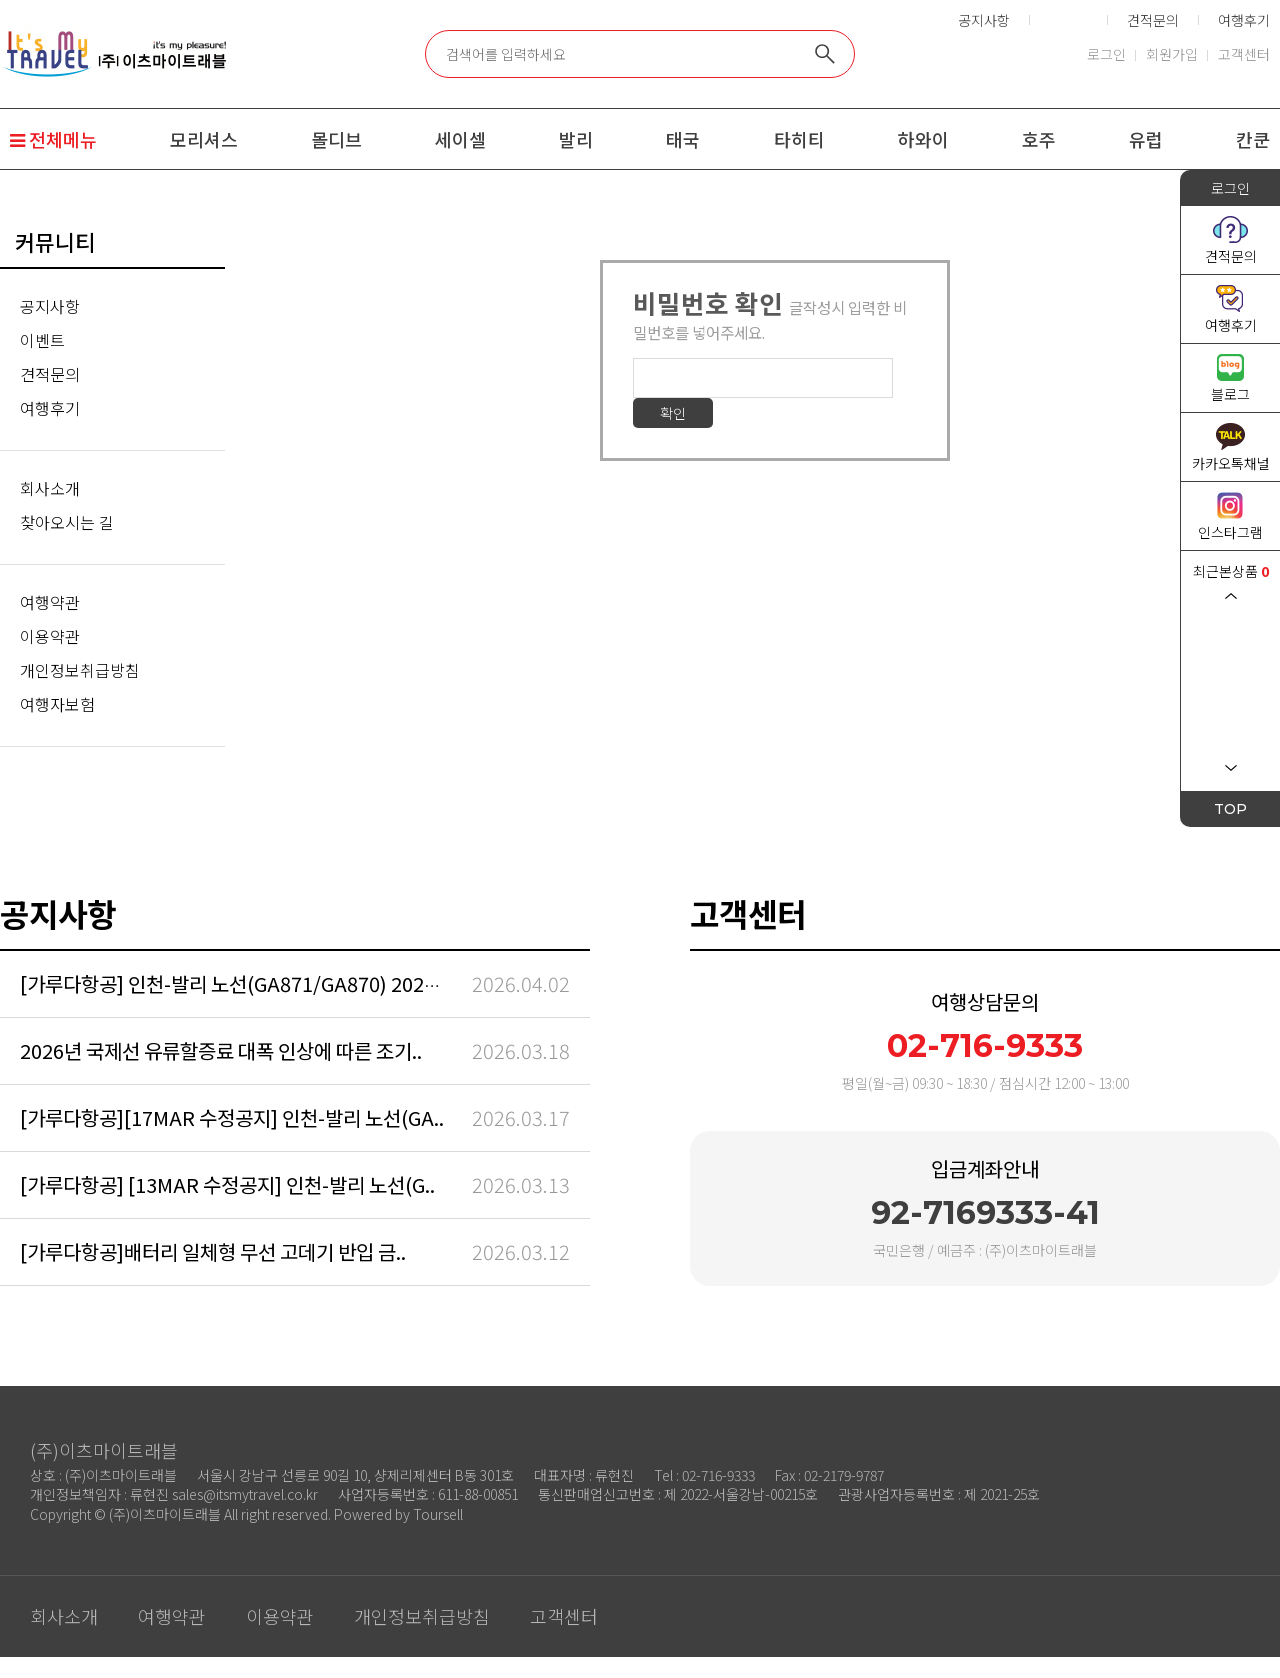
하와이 (923, 139)
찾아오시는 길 (67, 522)
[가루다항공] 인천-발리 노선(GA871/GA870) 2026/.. (236, 983)
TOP (1230, 809)
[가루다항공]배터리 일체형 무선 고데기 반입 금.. (213, 1251)
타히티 (799, 139)
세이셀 (460, 139)
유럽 (1146, 139)
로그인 (1106, 54)
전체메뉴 (53, 139)
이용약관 (50, 636)
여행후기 (1244, 20)
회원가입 (1172, 54)
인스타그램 (1230, 532)
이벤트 (42, 340)
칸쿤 (1253, 139)
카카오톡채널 (1231, 463)
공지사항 (984, 20)
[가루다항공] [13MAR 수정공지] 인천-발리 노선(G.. (227, 1184)
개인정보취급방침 (80, 670)
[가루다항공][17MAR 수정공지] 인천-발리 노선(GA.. (232, 1117)
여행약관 (50, 602)
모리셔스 (204, 139)
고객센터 (1244, 54)
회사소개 (50, 488)
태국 (683, 139)
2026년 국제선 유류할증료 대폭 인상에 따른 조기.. (221, 1050)
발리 (576, 139)
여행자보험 (57, 704)
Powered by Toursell (398, 1514)
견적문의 (1153, 20)
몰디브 (336, 139)
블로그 (1230, 394)
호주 (1039, 139)
